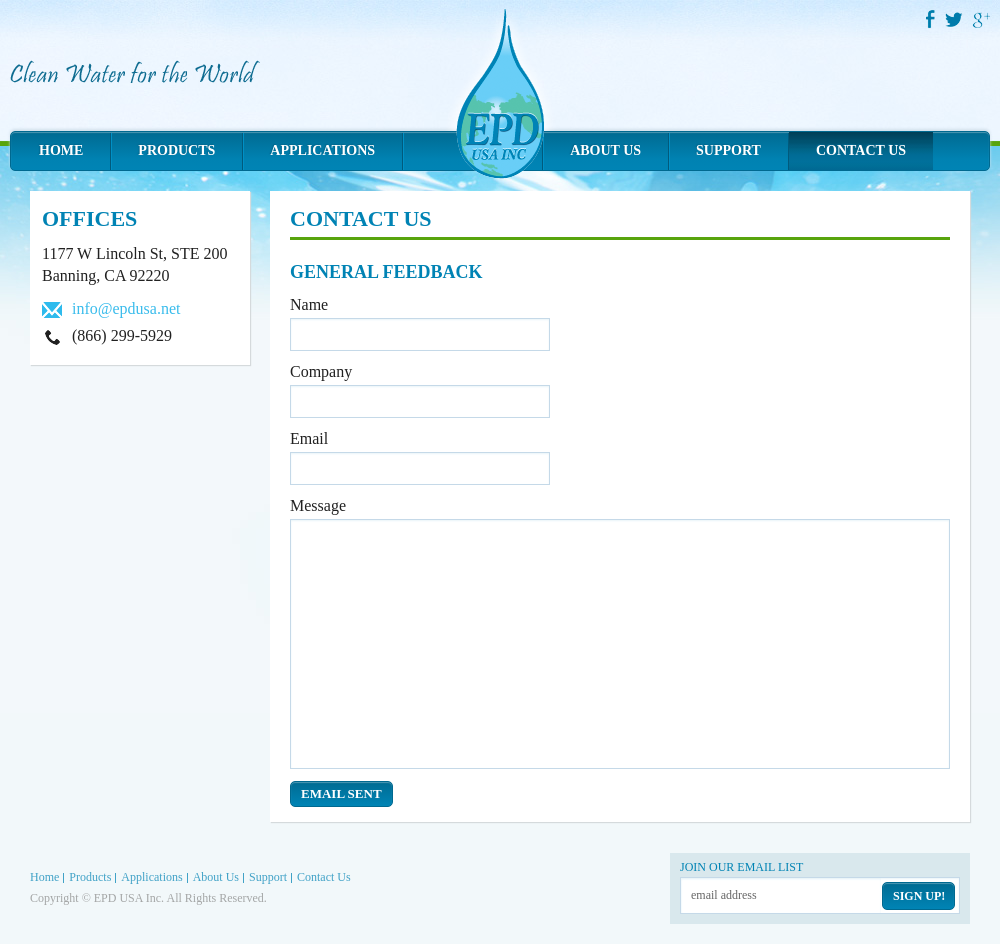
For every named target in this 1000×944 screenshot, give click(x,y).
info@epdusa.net (126, 308)
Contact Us (861, 150)
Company (321, 371)
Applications (322, 150)
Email (309, 438)
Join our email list (741, 867)
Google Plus (982, 20)
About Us (605, 150)
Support (728, 150)
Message (318, 505)
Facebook (930, 19)
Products (176, 150)
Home (61, 150)
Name (309, 304)
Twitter (955, 19)
